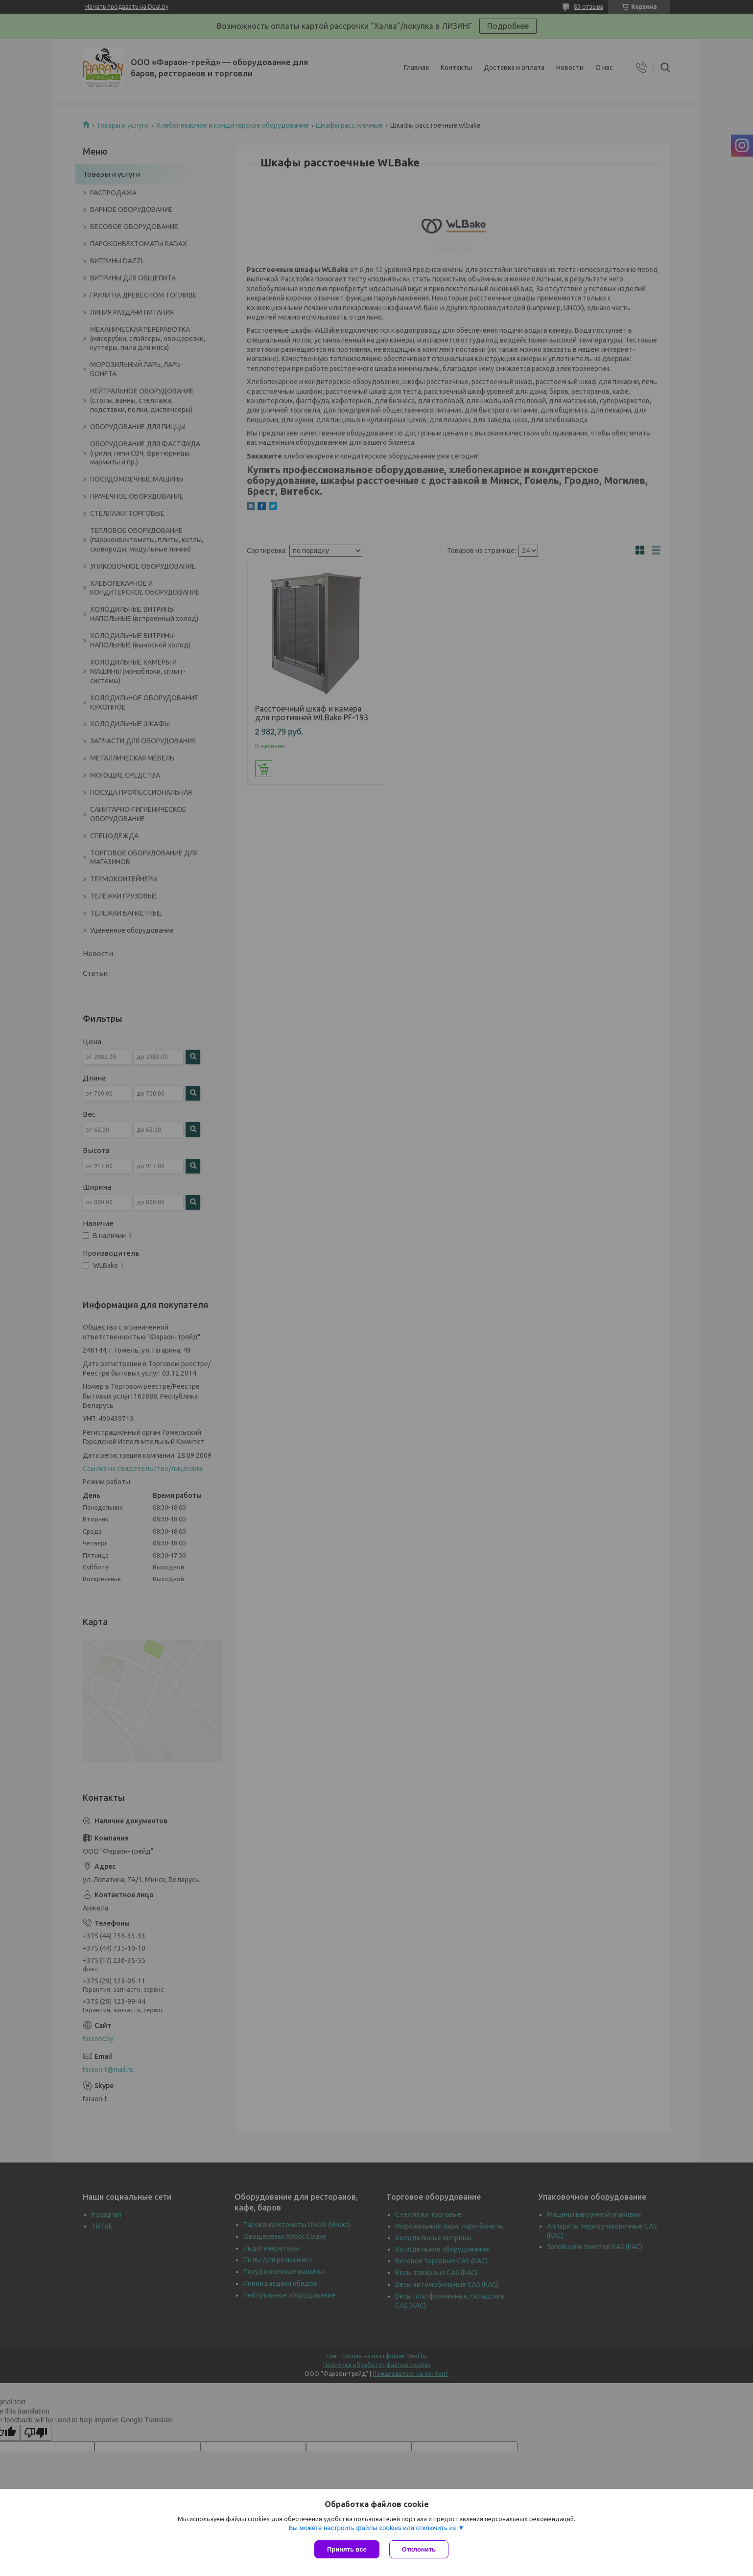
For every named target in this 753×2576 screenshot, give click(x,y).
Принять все (347, 2549)
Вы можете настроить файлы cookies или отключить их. (373, 2527)
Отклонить (419, 2549)
